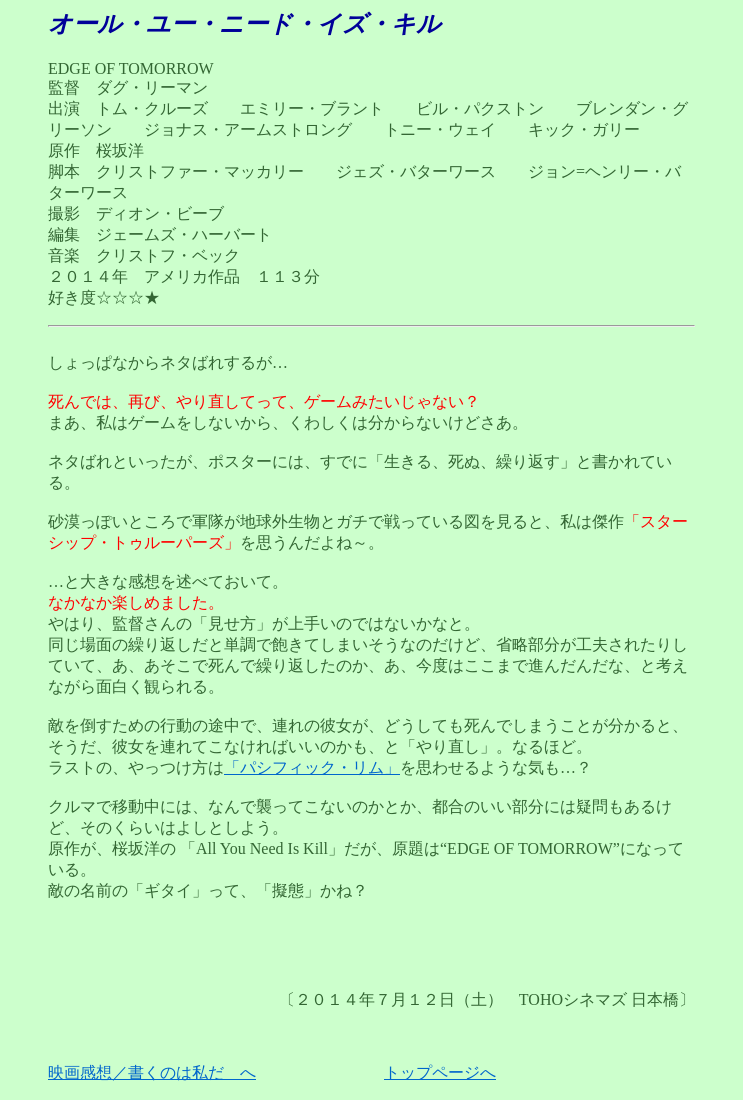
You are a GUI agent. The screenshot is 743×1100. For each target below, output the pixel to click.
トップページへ (440, 1072)
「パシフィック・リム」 (312, 767)
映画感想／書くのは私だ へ (152, 1072)
